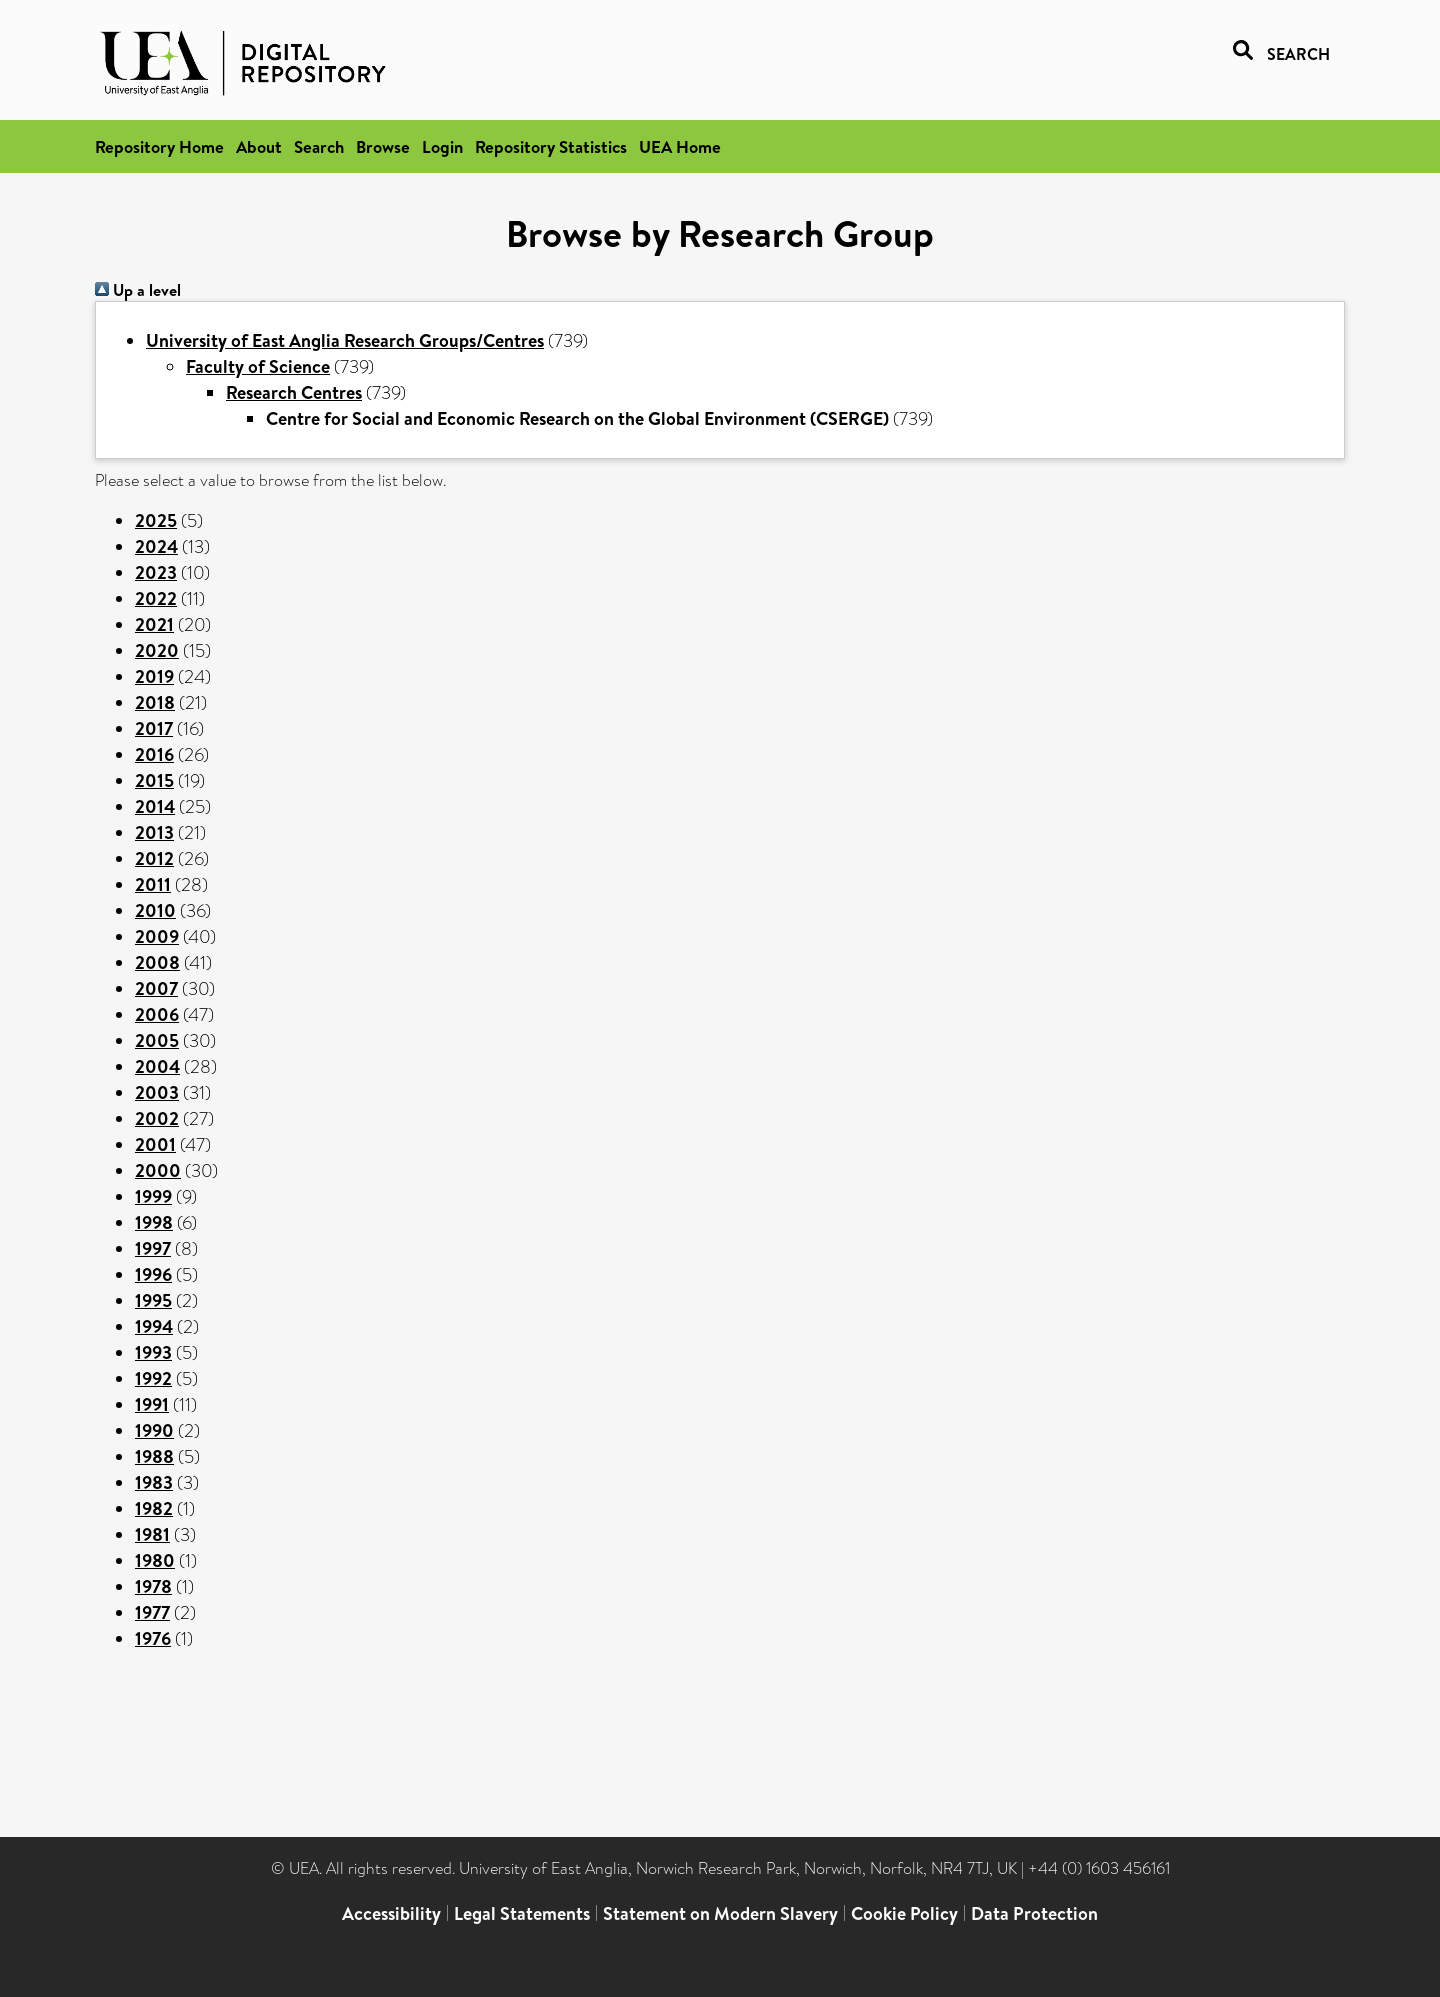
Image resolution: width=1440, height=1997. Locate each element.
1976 (153, 1638)
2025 (156, 520)
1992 (153, 1378)
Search (319, 146)
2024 (156, 546)
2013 (154, 832)
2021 (154, 624)
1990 (154, 1430)
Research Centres (294, 392)
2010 (155, 910)
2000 (158, 1170)
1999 (153, 1196)
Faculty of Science (258, 366)
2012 (154, 858)
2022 (156, 598)
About (259, 146)
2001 (155, 1144)
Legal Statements (522, 1913)
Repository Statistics (551, 146)
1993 (153, 1352)
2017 (154, 728)
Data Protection (1034, 1913)
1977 (152, 1612)
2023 (156, 572)
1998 (154, 1222)
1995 (153, 1300)
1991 (152, 1404)
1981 (152, 1534)
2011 (153, 884)
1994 (154, 1326)
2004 (157, 1066)
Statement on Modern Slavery (720, 1913)
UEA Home (680, 146)
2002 (157, 1118)
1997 (153, 1248)
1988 (154, 1456)
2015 (154, 780)
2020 (157, 650)
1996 (153, 1274)
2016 (154, 754)
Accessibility (391, 1913)
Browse (383, 146)
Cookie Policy (904, 1913)
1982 (154, 1508)
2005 (157, 1040)
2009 (157, 936)
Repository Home (159, 146)
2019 (154, 676)
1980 (155, 1560)
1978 (153, 1586)
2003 (157, 1092)
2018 (155, 702)
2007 (156, 988)
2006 (157, 1014)
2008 (157, 962)
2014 (155, 806)
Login (442, 146)
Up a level (138, 290)
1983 (154, 1482)
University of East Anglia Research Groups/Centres (345, 340)
